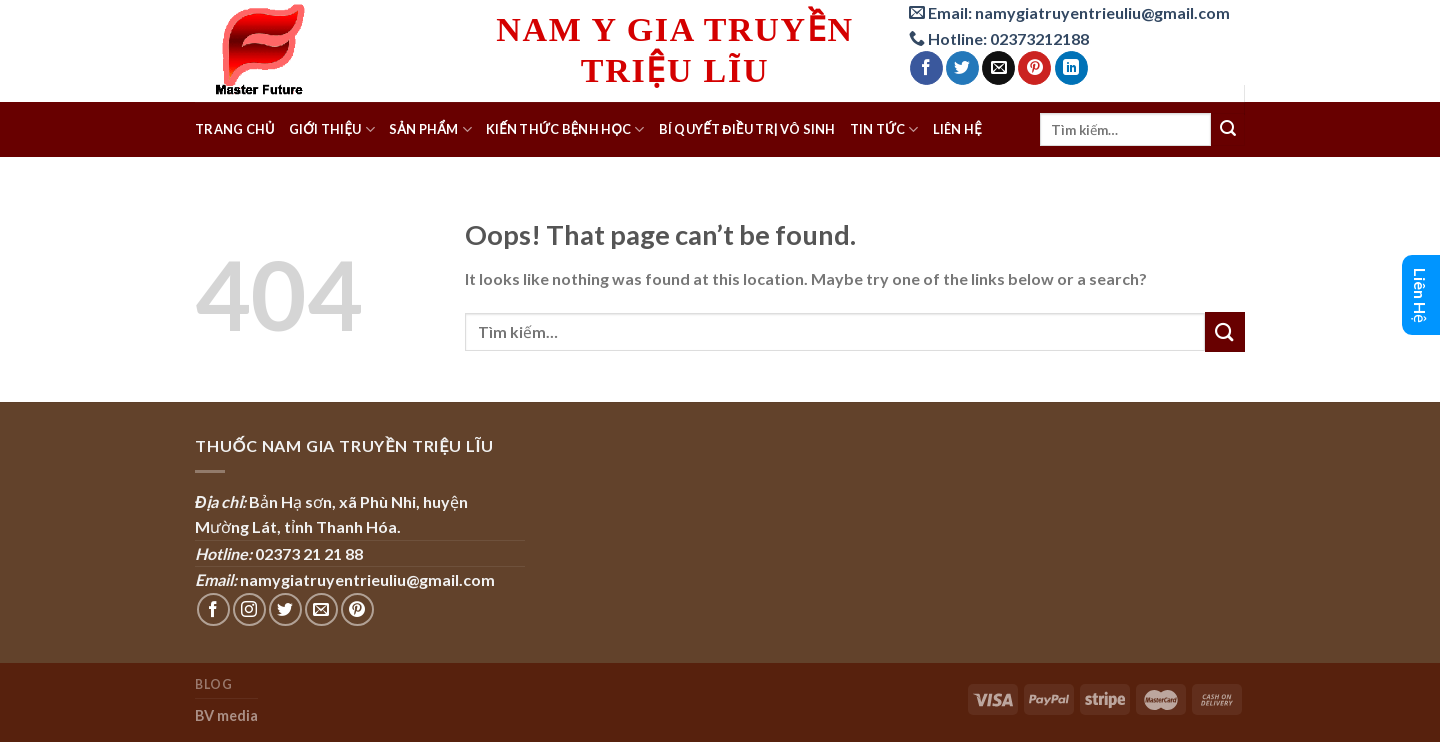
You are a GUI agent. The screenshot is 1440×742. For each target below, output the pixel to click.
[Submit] (1228, 130)
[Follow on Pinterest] (357, 609)
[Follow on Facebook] (213, 609)
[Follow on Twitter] (285, 609)
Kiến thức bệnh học (565, 129)
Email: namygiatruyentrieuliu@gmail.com (1069, 12)
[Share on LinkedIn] (1071, 68)
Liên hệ (957, 129)
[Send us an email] (321, 609)
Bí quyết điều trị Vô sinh (747, 129)
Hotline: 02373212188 (999, 38)
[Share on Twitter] (962, 68)
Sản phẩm (430, 129)
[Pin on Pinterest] (1034, 68)
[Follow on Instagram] (249, 609)
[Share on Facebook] (926, 68)
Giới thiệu (332, 129)
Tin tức (884, 129)
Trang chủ (235, 129)
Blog (213, 684)
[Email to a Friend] (998, 68)
